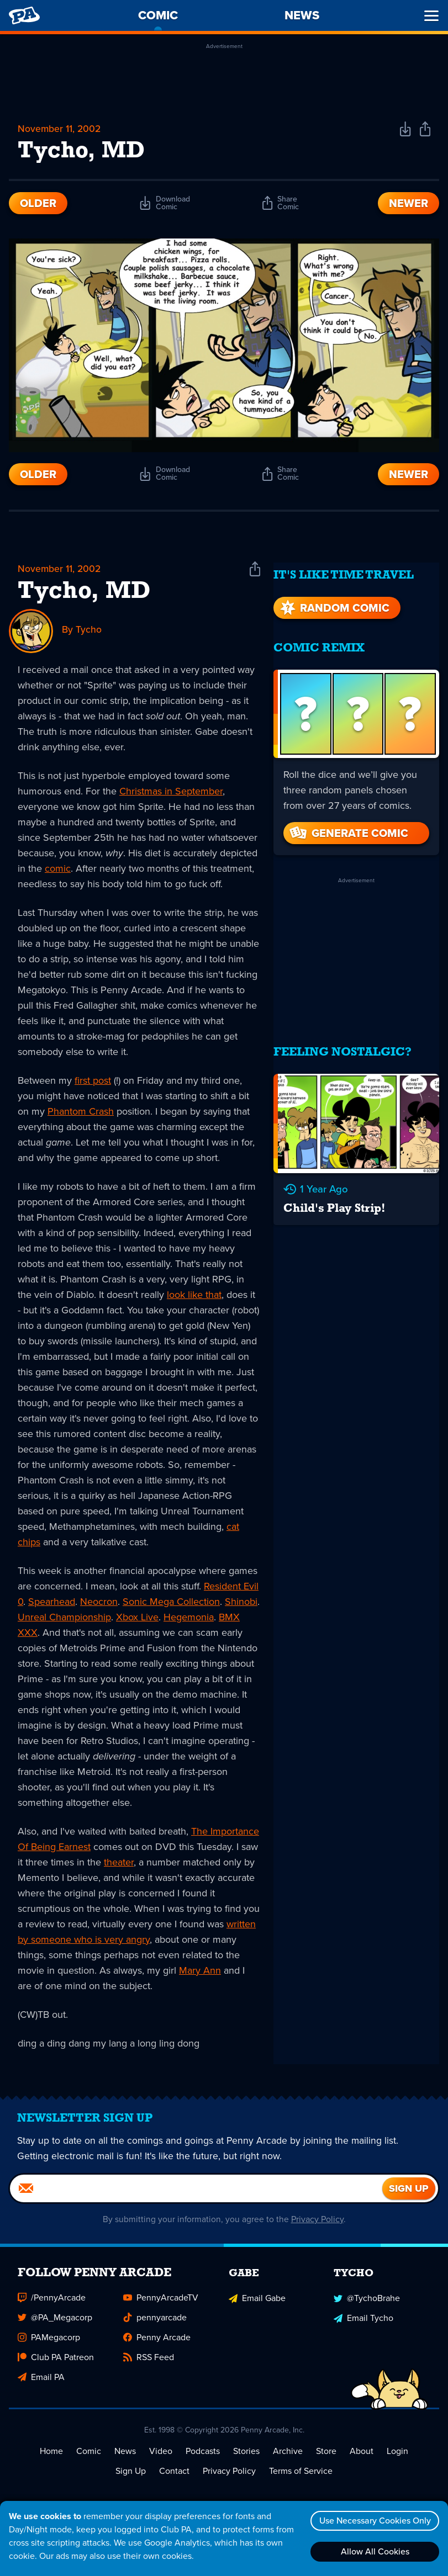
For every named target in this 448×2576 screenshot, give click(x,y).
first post (93, 1081)
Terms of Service (301, 2478)
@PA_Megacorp (55, 2324)
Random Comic (333, 601)
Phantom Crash (81, 1112)
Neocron (99, 1603)
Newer (408, 204)
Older (38, 204)
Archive (288, 2458)
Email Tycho (363, 2324)
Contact (174, 2478)
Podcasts (203, 2458)
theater (119, 1863)
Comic (88, 2458)
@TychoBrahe (367, 2304)
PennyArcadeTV (160, 2304)
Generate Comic (348, 826)
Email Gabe (257, 2304)
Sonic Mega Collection (171, 1603)
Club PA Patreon (56, 2364)
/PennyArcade (52, 2304)
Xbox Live (137, 1618)
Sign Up (130, 2478)
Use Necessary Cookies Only (373, 2520)
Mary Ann (200, 1971)
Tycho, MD (84, 593)
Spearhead (51, 1603)
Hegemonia (189, 1618)
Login (397, 2458)
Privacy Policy (317, 2226)
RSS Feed (148, 2364)
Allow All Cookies (373, 2551)
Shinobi (241, 1603)
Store (326, 2458)
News (125, 2458)
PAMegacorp (49, 2344)
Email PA (41, 2384)
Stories (246, 2458)
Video (160, 2458)
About (361, 2458)
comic (58, 869)
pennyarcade (155, 2324)
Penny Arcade (157, 2344)
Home (51, 2458)
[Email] (196, 2195)
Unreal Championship (64, 1618)
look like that (194, 1296)
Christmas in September (171, 792)
